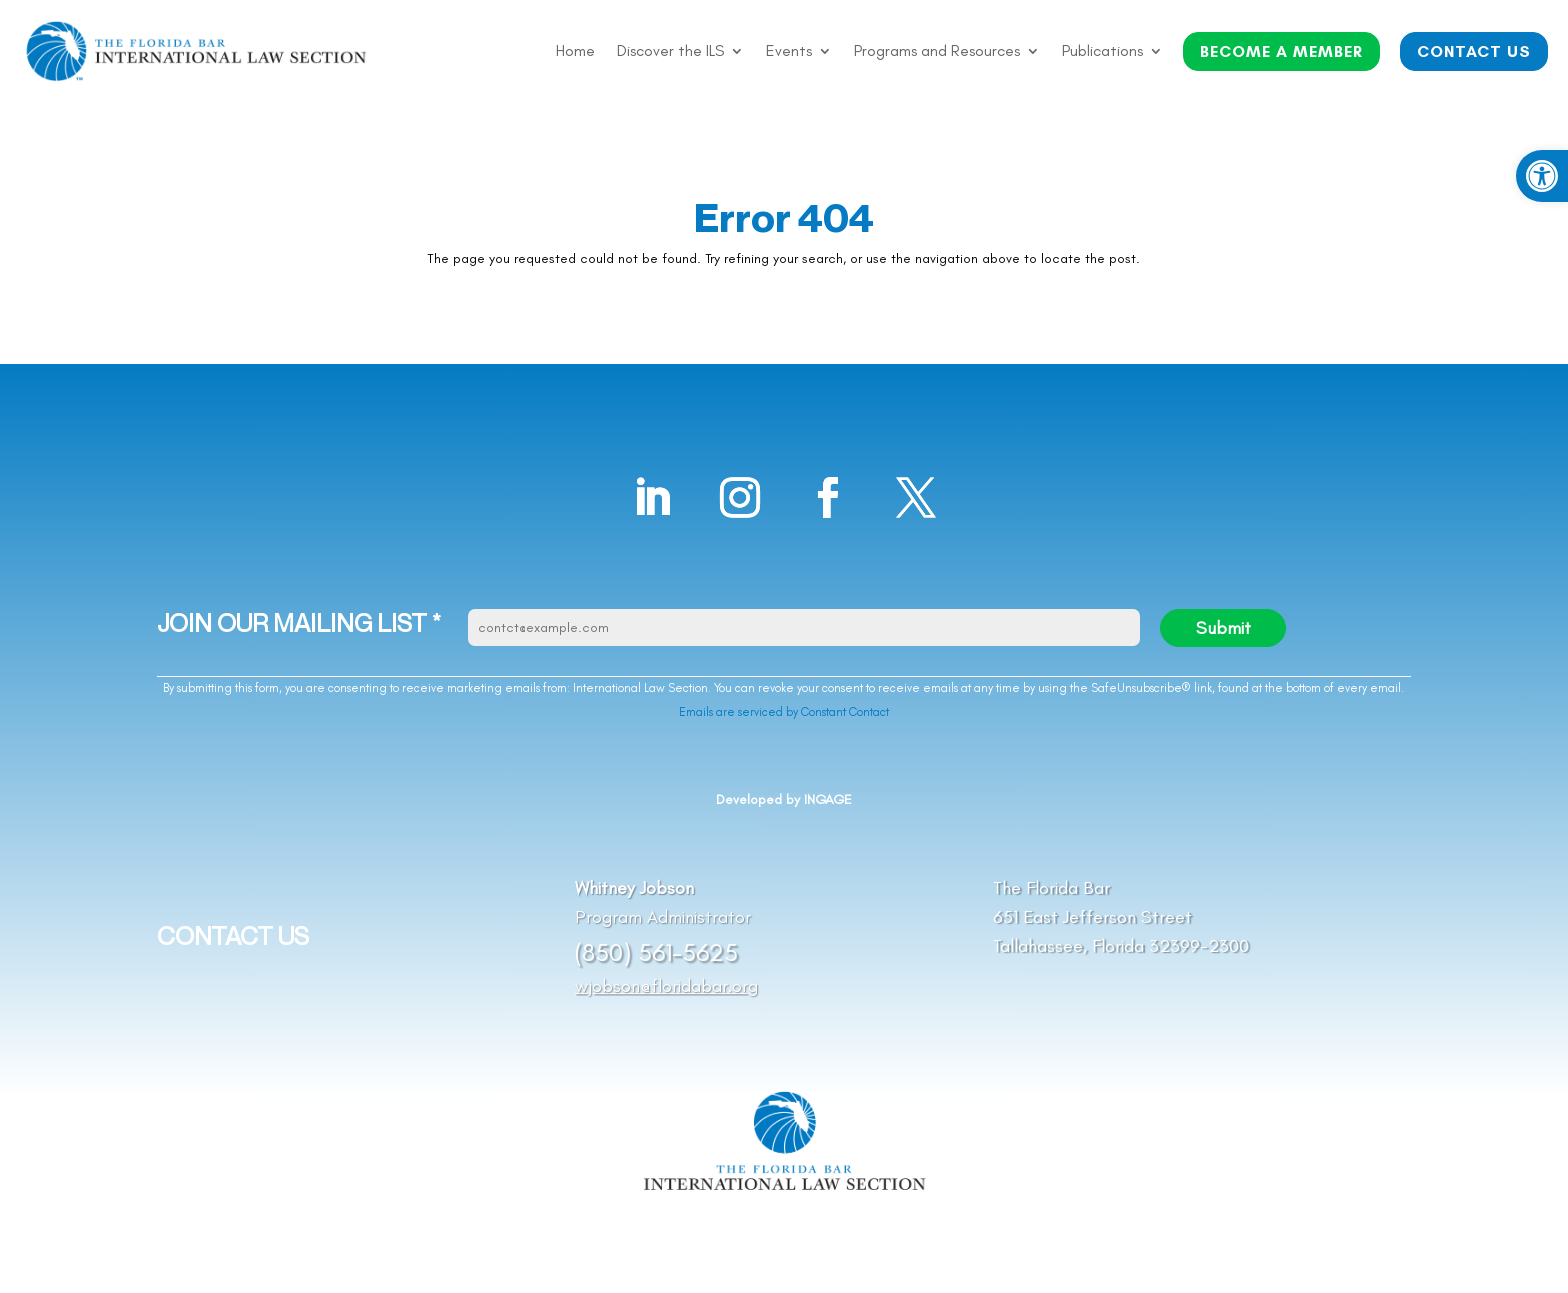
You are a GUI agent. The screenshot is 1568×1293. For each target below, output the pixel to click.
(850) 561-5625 (656, 952)
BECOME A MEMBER (1281, 51)
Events (789, 52)
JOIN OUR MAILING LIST (299, 624)
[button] (1542, 176)
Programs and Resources (937, 52)
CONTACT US (1474, 51)
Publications (1102, 52)
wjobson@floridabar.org (666, 986)
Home (575, 52)
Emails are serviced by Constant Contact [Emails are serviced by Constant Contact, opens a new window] (784, 712)
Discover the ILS (670, 52)
